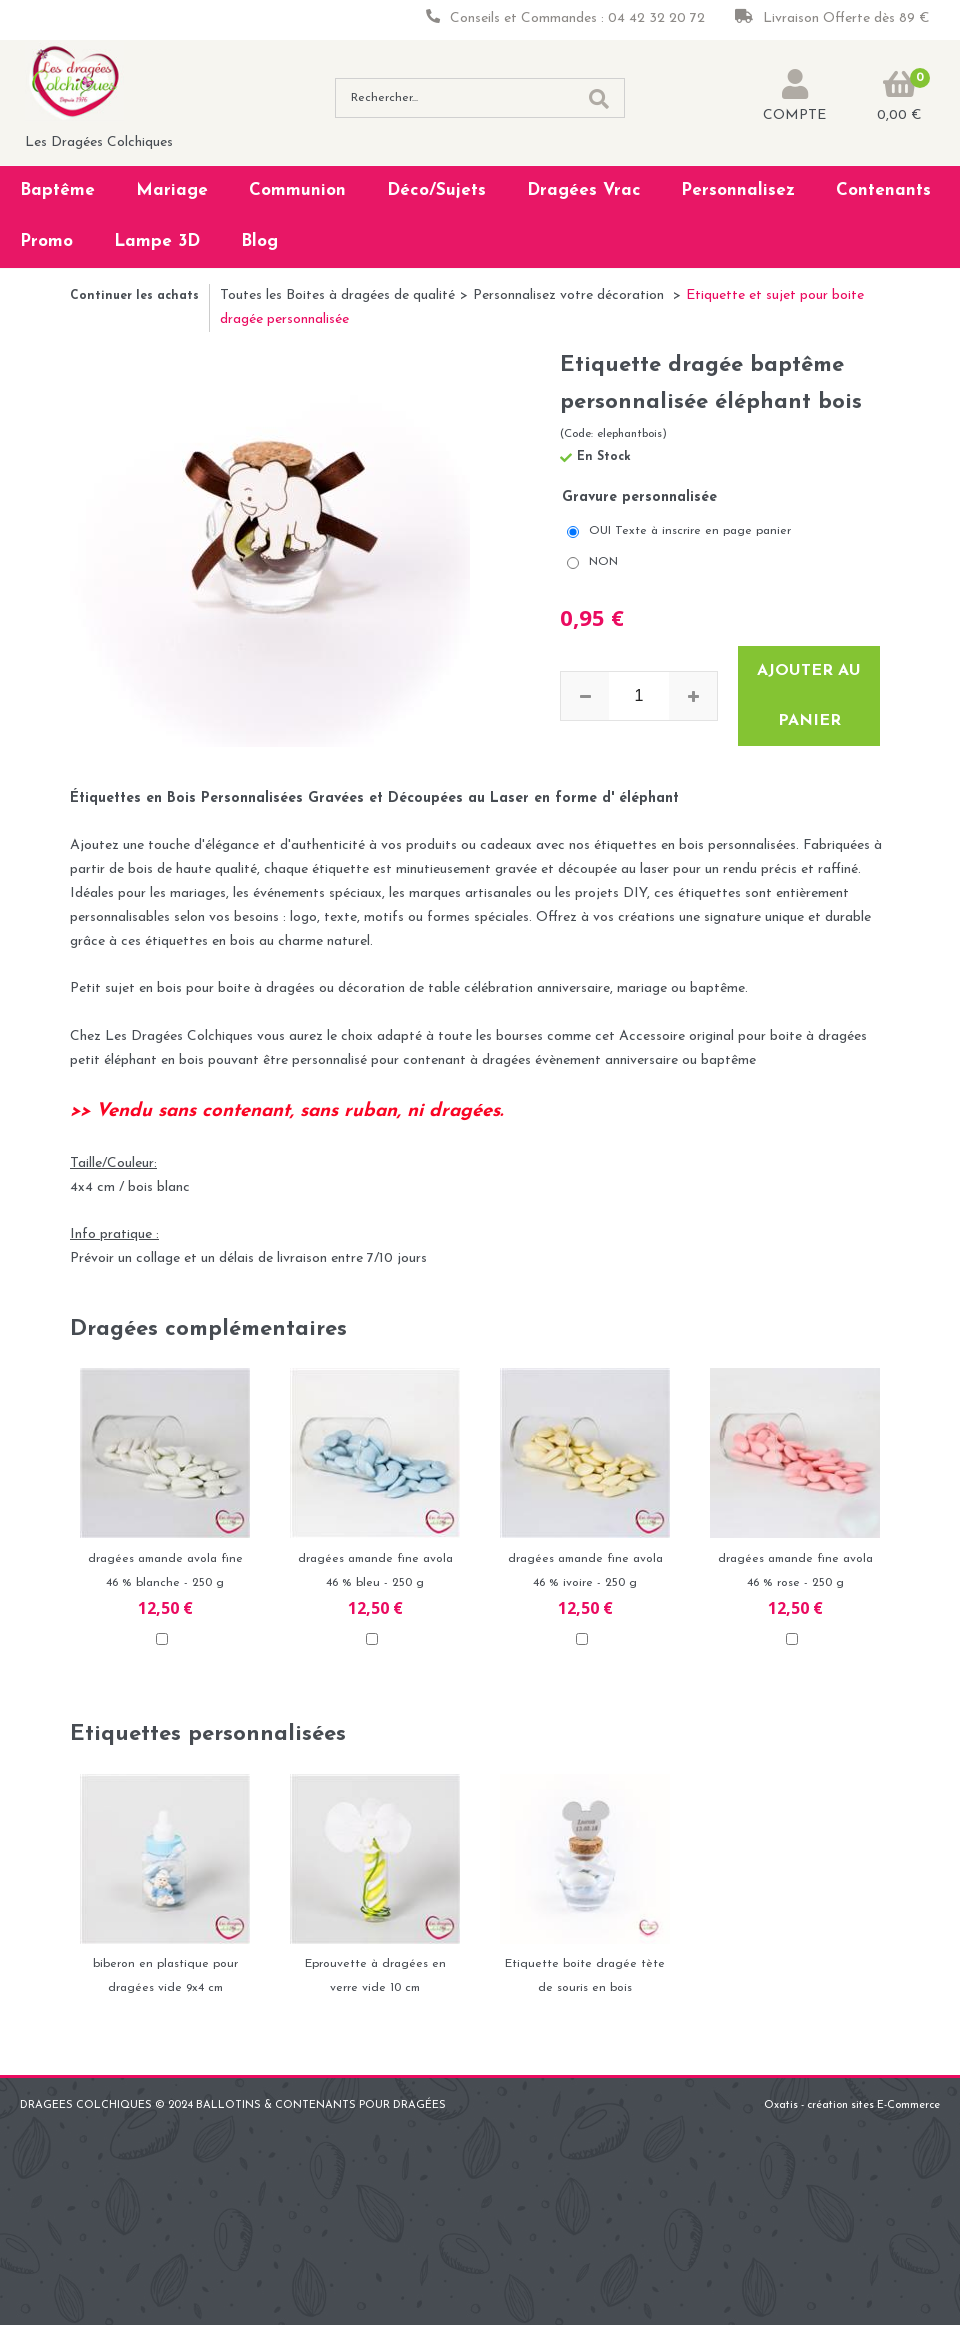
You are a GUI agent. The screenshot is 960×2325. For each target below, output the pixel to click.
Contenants (883, 190)
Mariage (172, 190)
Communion (297, 190)
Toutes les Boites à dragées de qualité (337, 295)
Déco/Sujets (436, 190)
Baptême (57, 190)
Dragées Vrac (584, 190)
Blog (259, 241)
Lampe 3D (157, 241)
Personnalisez (738, 190)
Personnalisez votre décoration (570, 295)
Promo (46, 241)
